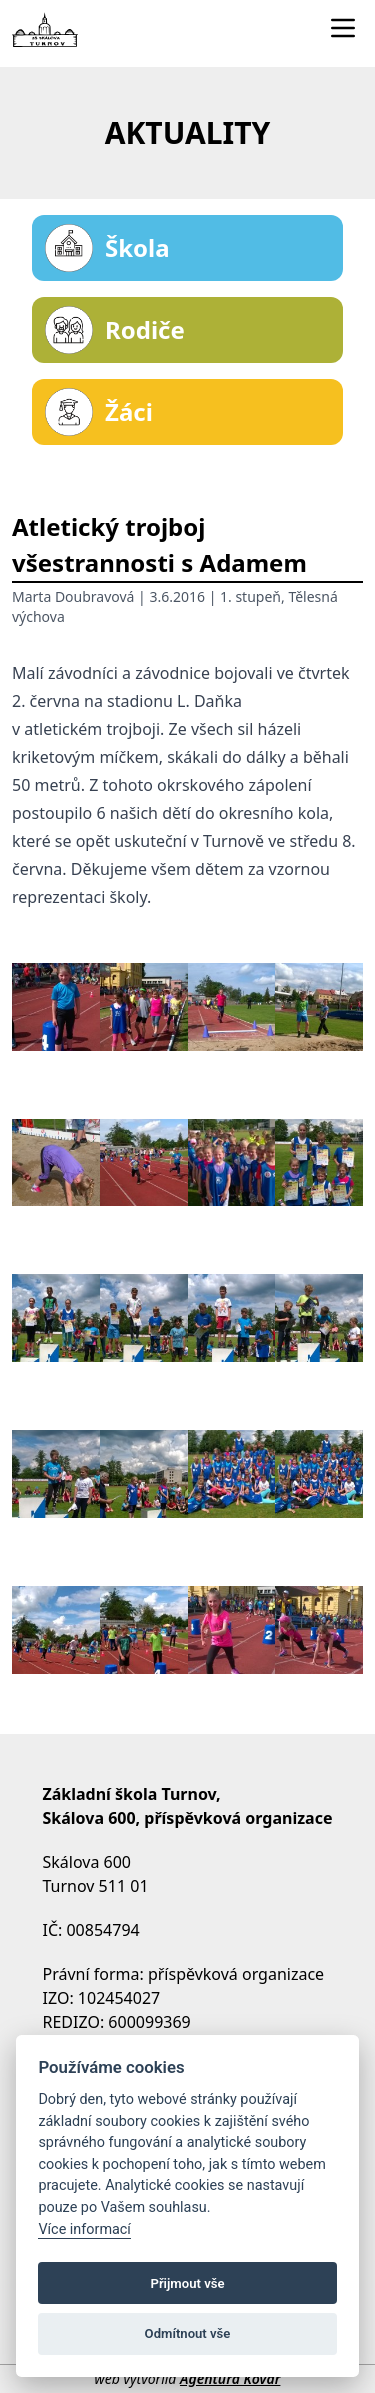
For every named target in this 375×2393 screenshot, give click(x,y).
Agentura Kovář (230, 2378)
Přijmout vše (187, 2283)
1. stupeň (250, 596)
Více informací (84, 2229)
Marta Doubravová (73, 596)
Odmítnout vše (188, 2333)
